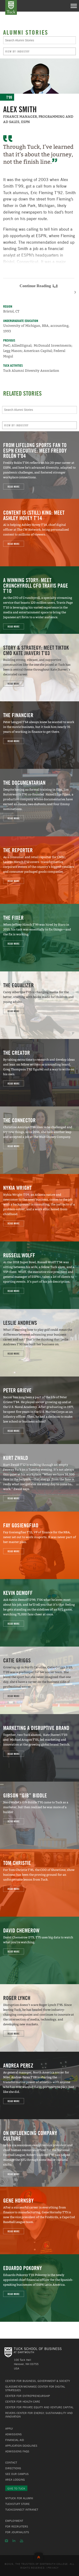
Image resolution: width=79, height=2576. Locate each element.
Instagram (6, 2540)
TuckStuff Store (17, 2504)
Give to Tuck (16, 2488)
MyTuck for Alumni (19, 2498)
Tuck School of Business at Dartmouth (11, 7)
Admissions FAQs (17, 2451)
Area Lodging (15, 2479)
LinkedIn (13, 2540)
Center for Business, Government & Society (37, 2381)
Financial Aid (14, 2440)
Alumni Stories (25, 32)
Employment (14, 2520)
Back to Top (39, 2556)
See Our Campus (17, 2474)
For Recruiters (16, 2526)
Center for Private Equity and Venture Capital (39, 2407)
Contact (11, 2462)
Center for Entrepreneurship (27, 2396)
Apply (9, 2428)
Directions (13, 2468)
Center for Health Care (22, 2401)
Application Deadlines (21, 2445)
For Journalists (17, 2532)
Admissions (13, 2434)
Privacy (53, 2567)
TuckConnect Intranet (21, 2509)
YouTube (21, 2540)
